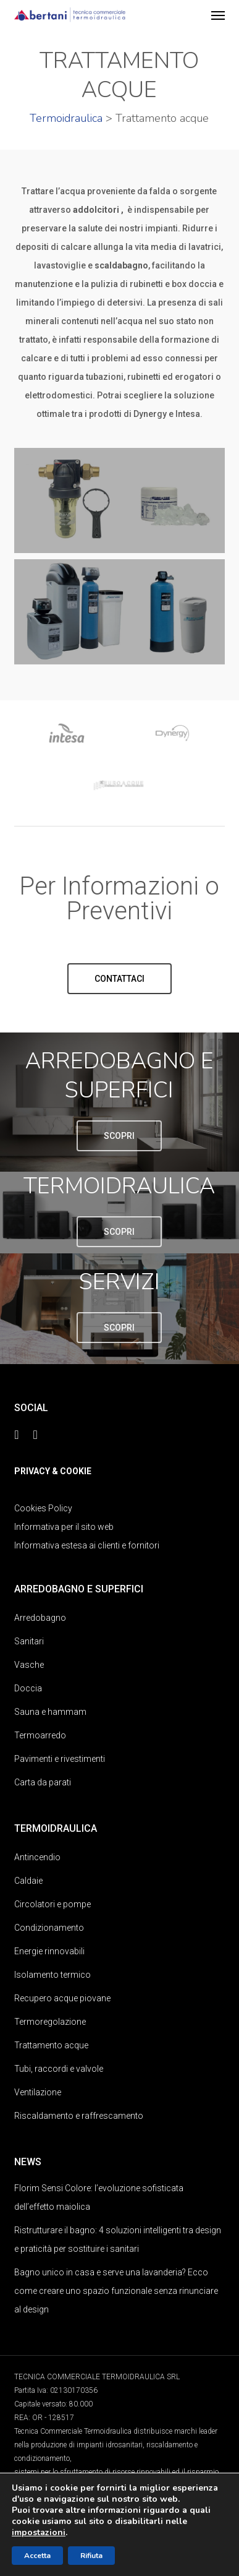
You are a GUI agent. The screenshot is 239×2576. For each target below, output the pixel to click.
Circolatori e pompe (52, 1904)
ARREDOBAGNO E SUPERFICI (119, 1076)
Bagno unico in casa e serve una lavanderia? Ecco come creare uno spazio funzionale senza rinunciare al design (116, 2290)
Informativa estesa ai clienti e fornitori (86, 1545)
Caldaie (28, 1881)
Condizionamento (49, 1928)
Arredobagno (40, 1618)
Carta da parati (42, 1782)
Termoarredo (40, 1735)
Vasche (29, 1665)
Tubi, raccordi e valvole (58, 2069)
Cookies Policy (43, 1508)
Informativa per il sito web (64, 1527)
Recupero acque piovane (62, 1998)
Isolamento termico (52, 1975)
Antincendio (37, 1857)
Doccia (28, 1688)
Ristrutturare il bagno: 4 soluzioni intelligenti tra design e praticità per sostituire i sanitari (117, 2239)
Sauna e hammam (50, 1712)
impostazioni (38, 2532)
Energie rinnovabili (49, 1951)
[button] (218, 15)
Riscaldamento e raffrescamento (78, 2116)
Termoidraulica (66, 118)
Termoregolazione (50, 2022)
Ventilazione (37, 2092)
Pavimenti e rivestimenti (59, 1759)
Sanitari (29, 1641)
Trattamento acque (51, 2045)
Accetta (37, 2556)
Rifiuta (91, 2556)
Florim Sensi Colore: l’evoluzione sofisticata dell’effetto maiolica (98, 2197)
